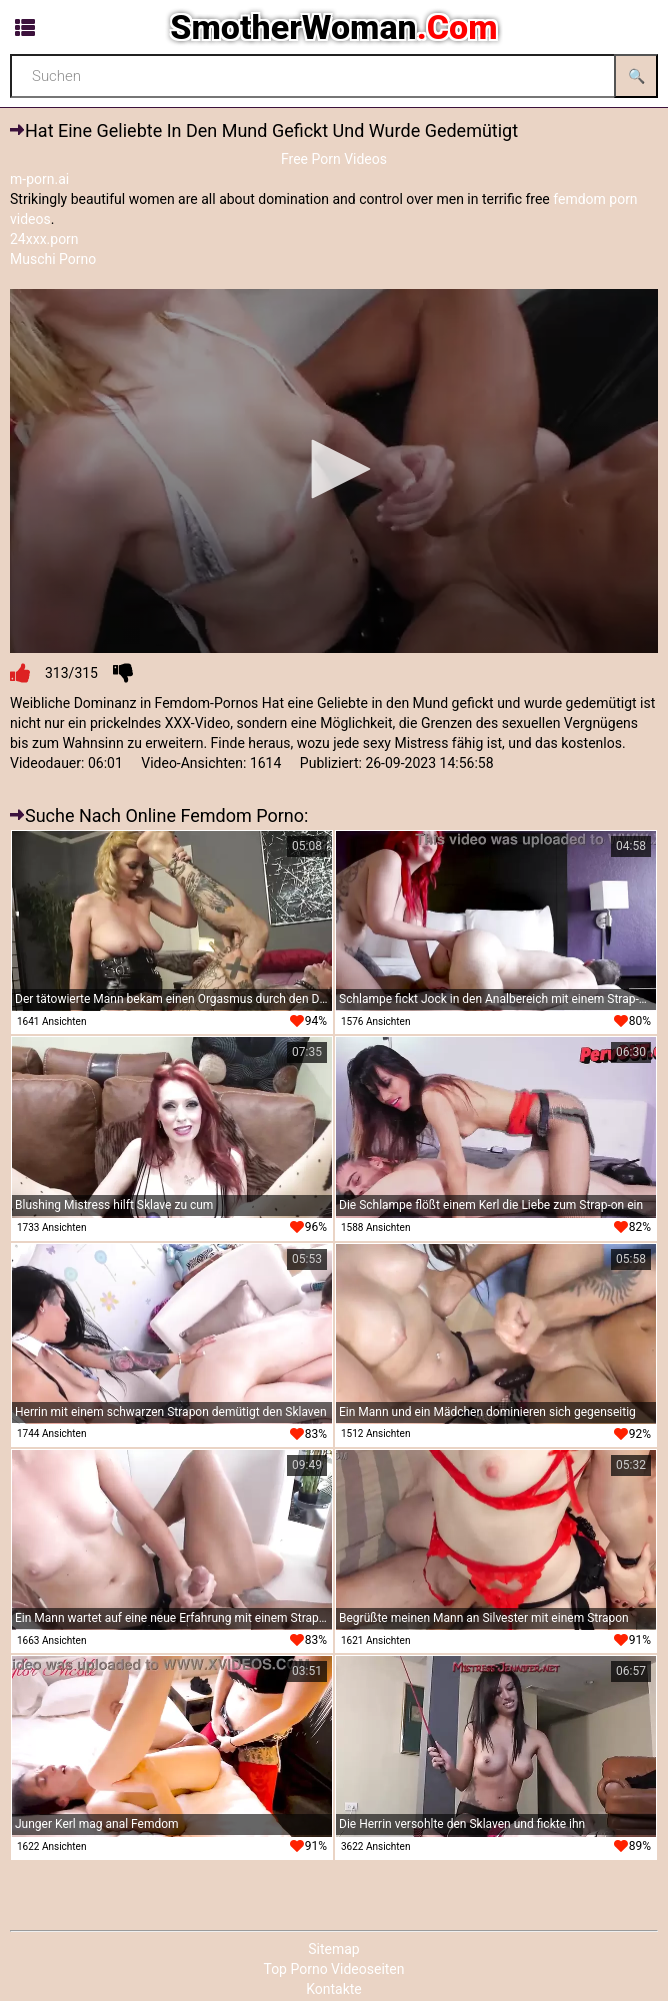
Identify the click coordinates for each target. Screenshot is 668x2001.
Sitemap (333, 1949)
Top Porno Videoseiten (333, 1969)
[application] (334, 471)
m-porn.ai (39, 179)
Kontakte (334, 1989)
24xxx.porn (44, 239)
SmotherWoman (333, 27)
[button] (334, 469)
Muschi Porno (53, 259)
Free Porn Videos (334, 159)
